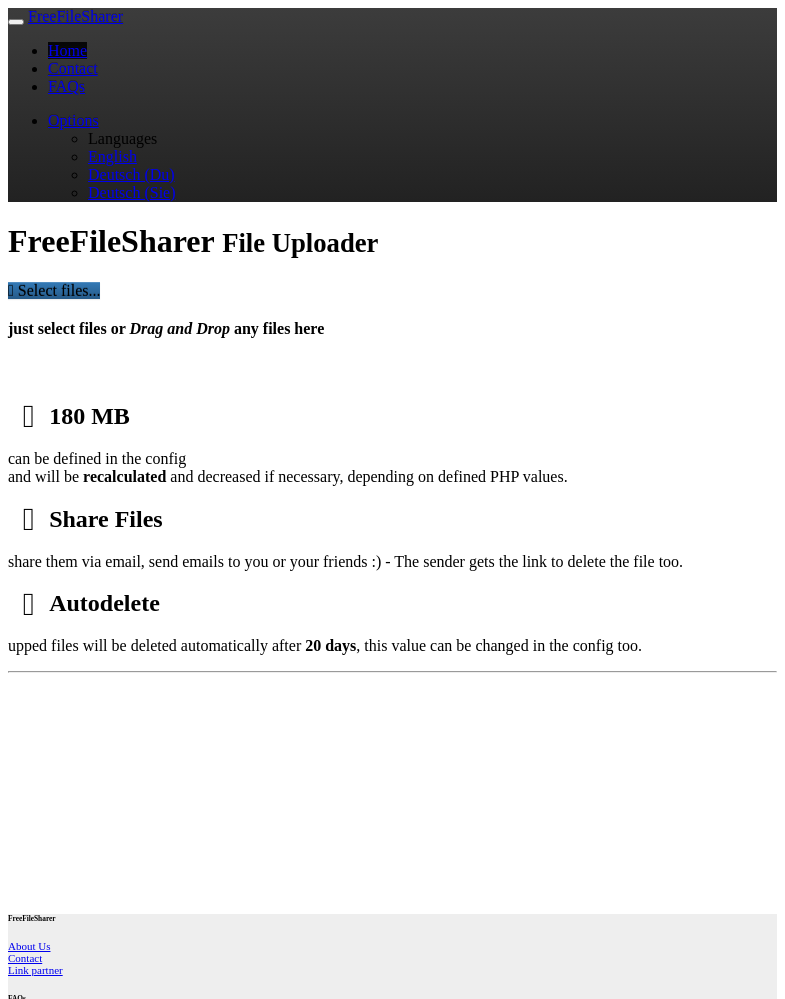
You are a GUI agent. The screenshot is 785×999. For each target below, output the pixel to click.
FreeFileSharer (75, 16)
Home (67, 50)
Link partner (35, 970)
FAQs (66, 86)
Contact (73, 68)
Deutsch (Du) (131, 174)
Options (73, 120)
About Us (29, 946)
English (112, 156)
